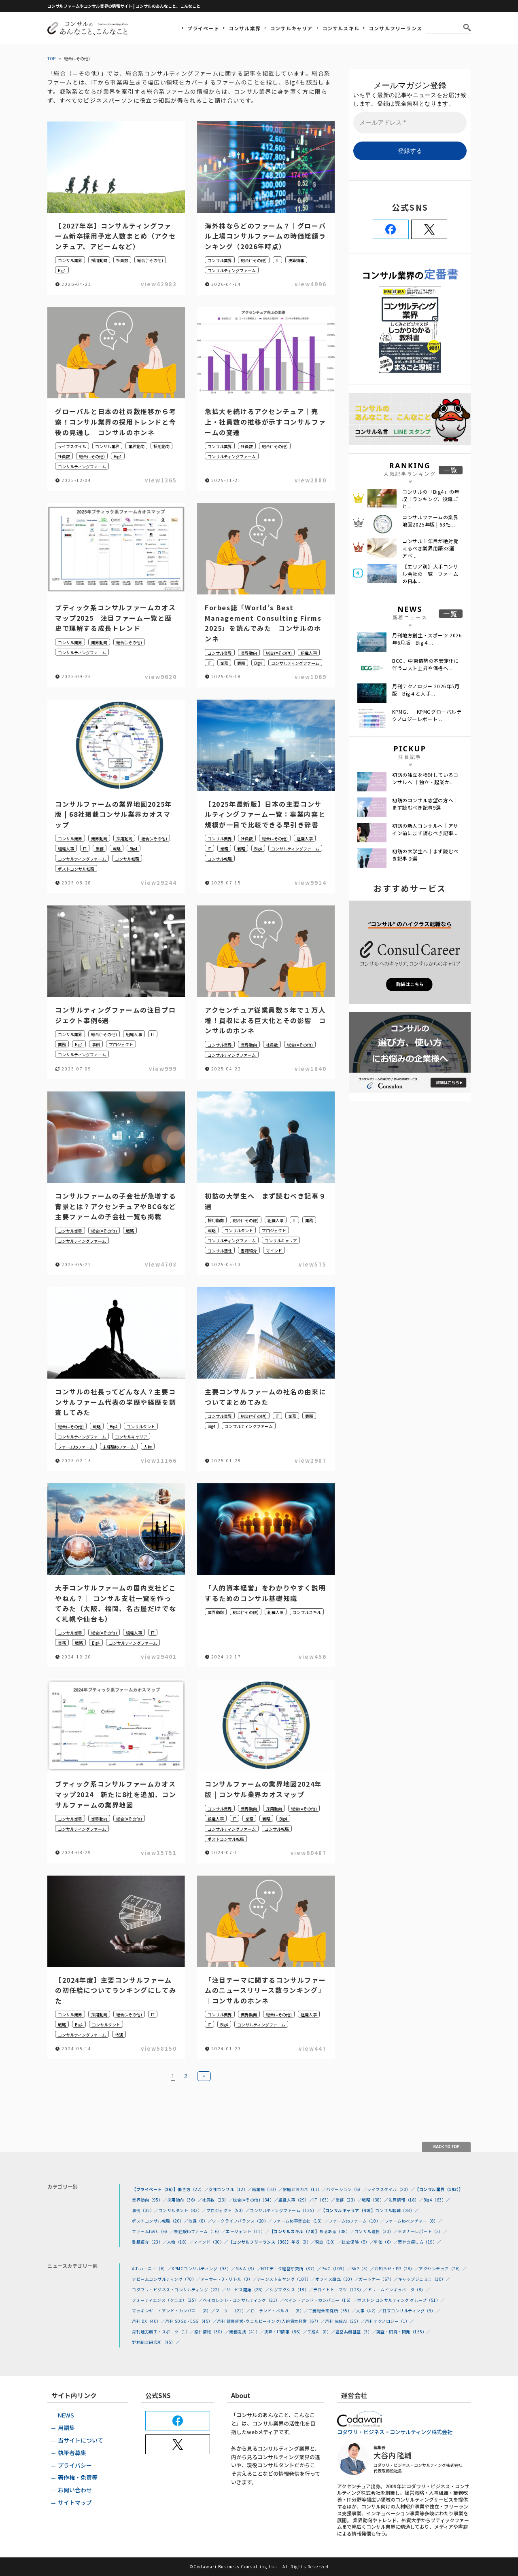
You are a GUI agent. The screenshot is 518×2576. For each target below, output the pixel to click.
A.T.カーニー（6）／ (152, 2268)
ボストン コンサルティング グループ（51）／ (401, 2300)
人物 (148, 1447)
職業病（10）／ (267, 2189)
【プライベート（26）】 (155, 2189)
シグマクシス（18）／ (291, 2289)
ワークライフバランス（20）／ (242, 2221)
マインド (274, 1251)
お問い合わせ (75, 2490)
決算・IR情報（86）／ (286, 2332)
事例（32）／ (145, 2210)
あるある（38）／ (337, 2231)
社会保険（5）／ (358, 2242)
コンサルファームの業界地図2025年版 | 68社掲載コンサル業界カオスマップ (113, 814)
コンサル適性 (220, 1251)
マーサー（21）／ (233, 2310)
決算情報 (296, 260)
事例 (96, 1044)
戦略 (241, 663)
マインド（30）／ (211, 2242)
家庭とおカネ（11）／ (305, 2189)
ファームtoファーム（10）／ (357, 2221)
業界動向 (136, 446)
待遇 (119, 2035)
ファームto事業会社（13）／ (301, 2221)
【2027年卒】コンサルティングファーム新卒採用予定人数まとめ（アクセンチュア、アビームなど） (115, 236)
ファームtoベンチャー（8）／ (414, 2221)
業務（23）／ (348, 2200)
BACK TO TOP (446, 2146)
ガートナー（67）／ (378, 2279)
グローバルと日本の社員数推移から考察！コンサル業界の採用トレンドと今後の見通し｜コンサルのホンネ (115, 421)
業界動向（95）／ (149, 2200)
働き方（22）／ (193, 2189)
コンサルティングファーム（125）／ (285, 2210)
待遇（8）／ (200, 2221)
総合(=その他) (150, 260)
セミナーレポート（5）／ (422, 2231)
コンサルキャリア (291, 28)
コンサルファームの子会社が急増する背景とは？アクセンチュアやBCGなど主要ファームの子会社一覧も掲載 (115, 1206)
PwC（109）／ (336, 2268)
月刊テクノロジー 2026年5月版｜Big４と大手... (426, 690)
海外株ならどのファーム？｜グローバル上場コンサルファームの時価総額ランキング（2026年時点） (265, 236)
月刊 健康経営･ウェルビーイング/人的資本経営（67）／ (271, 2321)
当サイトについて (80, 2440)
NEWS (66, 2415)
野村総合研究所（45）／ (156, 2342)
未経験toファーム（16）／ (200, 2231)
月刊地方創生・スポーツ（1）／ (163, 2332)
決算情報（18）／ (406, 2200)
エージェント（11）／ (248, 2231)
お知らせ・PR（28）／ (396, 2268)
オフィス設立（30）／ (337, 2279)
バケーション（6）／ (346, 2189)
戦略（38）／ (375, 2200)
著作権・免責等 (78, 2477)
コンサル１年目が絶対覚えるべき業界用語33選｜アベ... (430, 548)
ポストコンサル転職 (76, 869)
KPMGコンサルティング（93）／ (204, 2268)
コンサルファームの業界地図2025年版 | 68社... (430, 521)
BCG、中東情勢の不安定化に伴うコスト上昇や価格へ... (425, 664)
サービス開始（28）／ (248, 2289)
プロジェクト (121, 1044)
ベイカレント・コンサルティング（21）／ (243, 2300)
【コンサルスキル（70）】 (295, 2231)
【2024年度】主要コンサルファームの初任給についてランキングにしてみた (115, 1990)
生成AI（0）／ (321, 2332)
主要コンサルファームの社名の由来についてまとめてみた (265, 1397)
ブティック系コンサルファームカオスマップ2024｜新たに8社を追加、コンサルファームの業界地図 (115, 1794)
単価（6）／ (386, 2242)
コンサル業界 (245, 28)
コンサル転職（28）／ (397, 2210)
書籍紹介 (249, 1251)
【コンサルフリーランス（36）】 (260, 2242)
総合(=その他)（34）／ (255, 2200)
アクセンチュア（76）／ (443, 2268)
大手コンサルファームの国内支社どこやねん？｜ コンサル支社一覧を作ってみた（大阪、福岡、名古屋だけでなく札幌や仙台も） (115, 1603)
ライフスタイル (72, 446)
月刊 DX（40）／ (148, 2321)
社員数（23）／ (217, 2200)
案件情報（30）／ (211, 2332)
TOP (51, 58)
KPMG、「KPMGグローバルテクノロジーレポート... (427, 715)
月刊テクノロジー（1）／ (389, 2321)
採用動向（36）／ (184, 2200)
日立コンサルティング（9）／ (411, 2310)
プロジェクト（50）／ (228, 2210)
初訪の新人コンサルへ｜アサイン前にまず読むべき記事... (425, 829)
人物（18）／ (180, 2242)
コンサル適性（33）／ (376, 2231)
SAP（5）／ (363, 2268)
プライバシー (75, 2465)
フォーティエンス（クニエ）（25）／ (167, 2300)
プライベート (203, 28)
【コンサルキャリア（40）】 (348, 2210)
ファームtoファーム (76, 1447)
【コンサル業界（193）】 (439, 2189)
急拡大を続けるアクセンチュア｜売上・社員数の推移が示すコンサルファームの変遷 (265, 421)
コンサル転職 (127, 859)
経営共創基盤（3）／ (355, 2332)
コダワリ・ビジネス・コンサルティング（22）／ (179, 2289)
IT (277, 260)
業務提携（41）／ (246, 2332)
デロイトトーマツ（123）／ (340, 2289)
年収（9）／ (303, 2242)
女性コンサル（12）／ (230, 2189)
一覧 (450, 470)
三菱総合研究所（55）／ (332, 2310)
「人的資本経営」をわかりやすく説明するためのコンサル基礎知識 (265, 1593)
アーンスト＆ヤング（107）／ (286, 2279)
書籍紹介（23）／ (149, 2242)
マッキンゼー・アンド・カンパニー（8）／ (173, 2310)
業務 (224, 663)
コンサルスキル (340, 28)
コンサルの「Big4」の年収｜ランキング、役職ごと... (430, 499)
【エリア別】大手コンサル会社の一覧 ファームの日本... (430, 573)
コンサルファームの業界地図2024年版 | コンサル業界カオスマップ (263, 1789)
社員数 (122, 260)
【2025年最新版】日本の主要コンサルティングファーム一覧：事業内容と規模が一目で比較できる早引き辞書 (265, 814)
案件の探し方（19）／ (420, 2242)
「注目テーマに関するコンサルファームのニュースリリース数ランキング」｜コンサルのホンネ (265, 1990)
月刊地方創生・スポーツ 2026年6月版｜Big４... (427, 639)
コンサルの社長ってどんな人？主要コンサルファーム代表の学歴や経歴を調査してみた (115, 1402)
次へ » (204, 2076)
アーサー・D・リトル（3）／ (229, 2279)
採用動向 (99, 260)
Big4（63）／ (436, 2200)
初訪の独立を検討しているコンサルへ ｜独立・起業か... (425, 778)
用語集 (66, 2428)
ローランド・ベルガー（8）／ (279, 2310)
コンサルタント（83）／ (182, 2210)
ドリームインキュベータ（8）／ (399, 2289)
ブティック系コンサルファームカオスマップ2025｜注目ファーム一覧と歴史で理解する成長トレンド (115, 618)
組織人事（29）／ (296, 2200)
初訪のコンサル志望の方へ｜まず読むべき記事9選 (425, 804)
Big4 (62, 270)
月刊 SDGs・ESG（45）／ (191, 2321)
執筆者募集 (72, 2453)
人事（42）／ (369, 2310)
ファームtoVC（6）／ (153, 2231)
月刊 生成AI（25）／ (345, 2321)
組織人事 (309, 653)
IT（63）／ (324, 2200)
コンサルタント (239, 1230)
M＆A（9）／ (248, 2268)
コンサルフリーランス (395, 28)
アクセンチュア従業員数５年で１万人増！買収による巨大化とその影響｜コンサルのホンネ (265, 1020)
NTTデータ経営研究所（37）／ (291, 2268)
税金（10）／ (328, 2242)
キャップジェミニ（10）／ (424, 2279)
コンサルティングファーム (232, 270)
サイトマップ (75, 2502)
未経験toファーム (119, 1447)
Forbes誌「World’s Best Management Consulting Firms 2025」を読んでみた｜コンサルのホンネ (263, 623)
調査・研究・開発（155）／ (403, 2332)
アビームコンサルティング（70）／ (166, 2279)
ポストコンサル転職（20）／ (160, 2221)
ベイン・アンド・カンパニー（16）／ (320, 2300)
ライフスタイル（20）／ (391, 2189)
